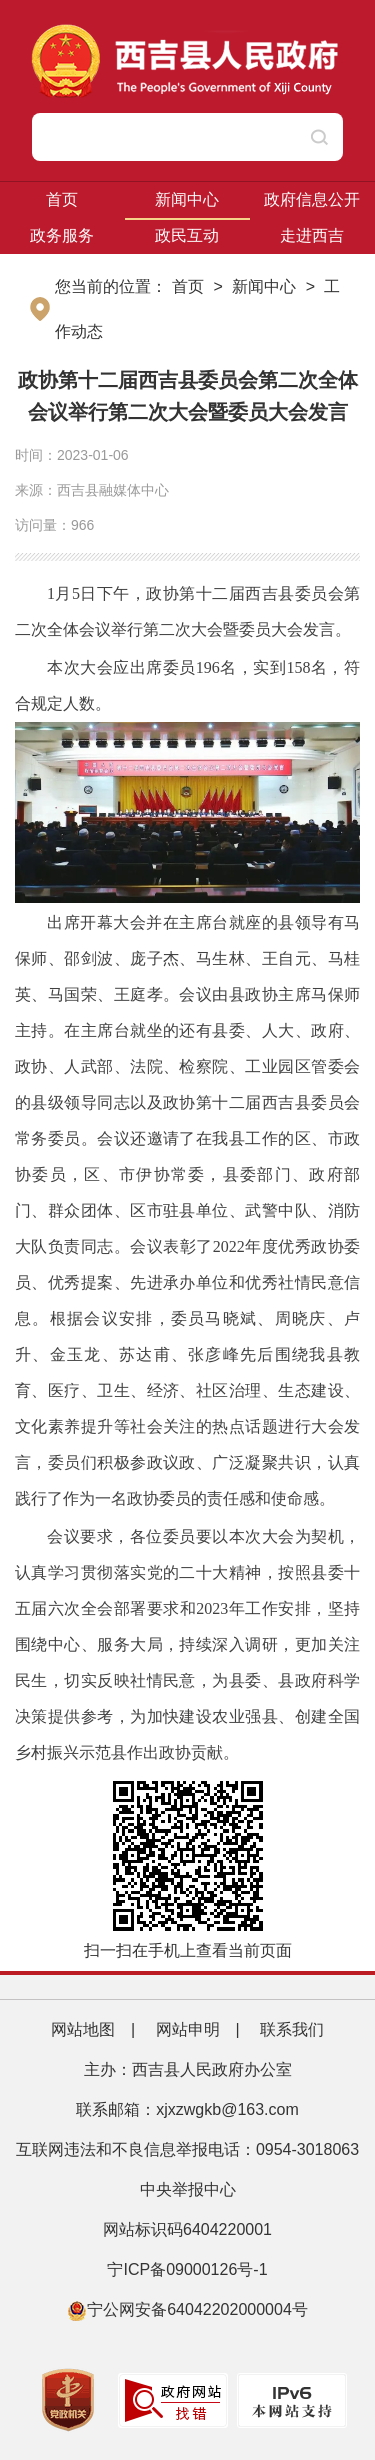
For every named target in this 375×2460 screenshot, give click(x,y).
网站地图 (83, 2029)
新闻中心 (187, 199)
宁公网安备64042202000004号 (187, 2309)
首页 (62, 199)
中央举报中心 (188, 2189)
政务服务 (62, 235)
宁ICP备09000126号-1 (189, 2269)
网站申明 (188, 2029)
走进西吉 (312, 235)
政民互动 (187, 235)
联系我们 (292, 2029)
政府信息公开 (312, 199)
